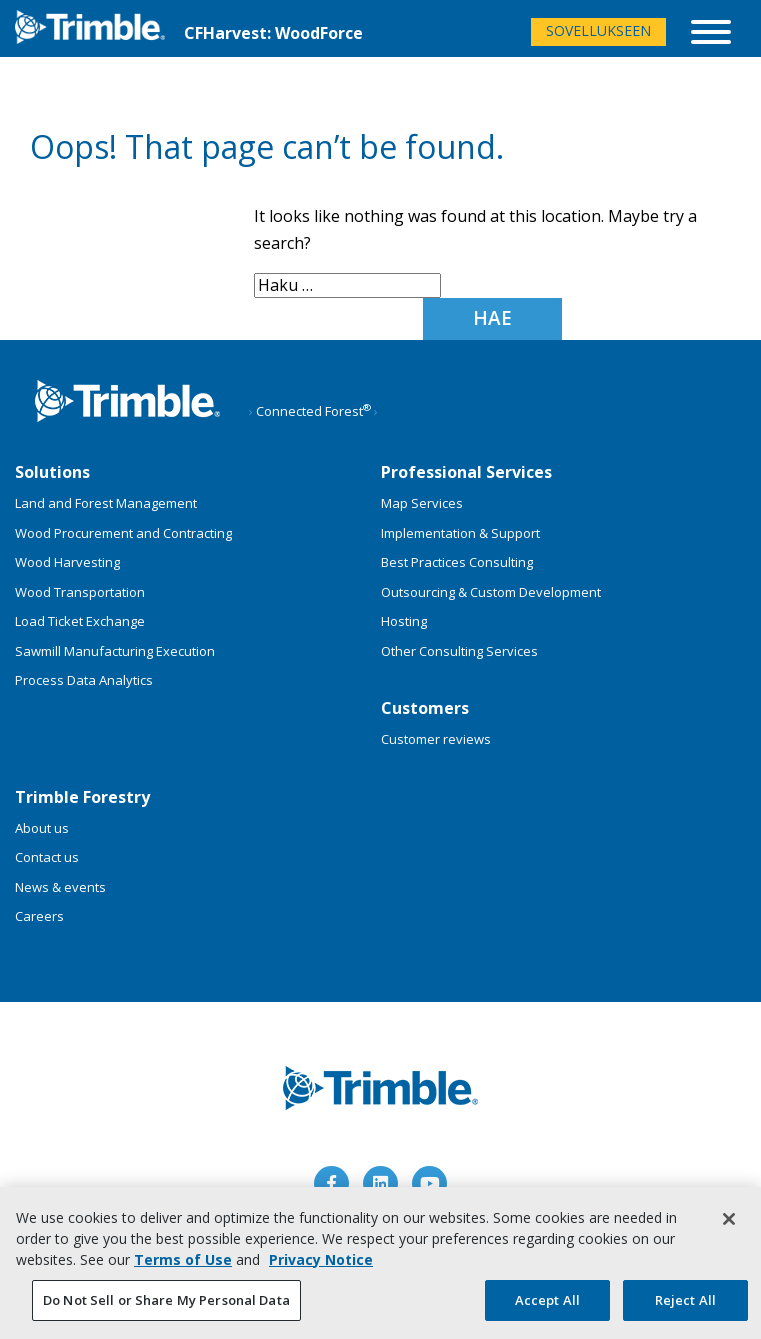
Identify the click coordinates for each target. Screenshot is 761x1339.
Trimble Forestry (82, 797)
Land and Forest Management (106, 503)
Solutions (52, 472)
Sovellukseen (598, 30)
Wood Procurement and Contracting (123, 533)
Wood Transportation (80, 592)
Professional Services (466, 472)
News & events (60, 887)
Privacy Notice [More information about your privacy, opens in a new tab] (321, 1264)
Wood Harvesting (67, 562)
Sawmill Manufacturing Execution (115, 651)
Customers (425, 708)
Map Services (422, 503)
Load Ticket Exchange (80, 621)
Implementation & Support (460, 533)
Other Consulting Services (459, 651)
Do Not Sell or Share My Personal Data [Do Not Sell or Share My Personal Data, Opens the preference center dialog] (166, 1305)
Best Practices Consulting (457, 562)
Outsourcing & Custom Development (491, 592)
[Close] (729, 1224)
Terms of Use (183, 1264)
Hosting (404, 621)
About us (42, 828)
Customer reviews (436, 739)
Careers (39, 916)
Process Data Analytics (84, 680)
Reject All (685, 1305)
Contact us (47, 857)
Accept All (547, 1305)
